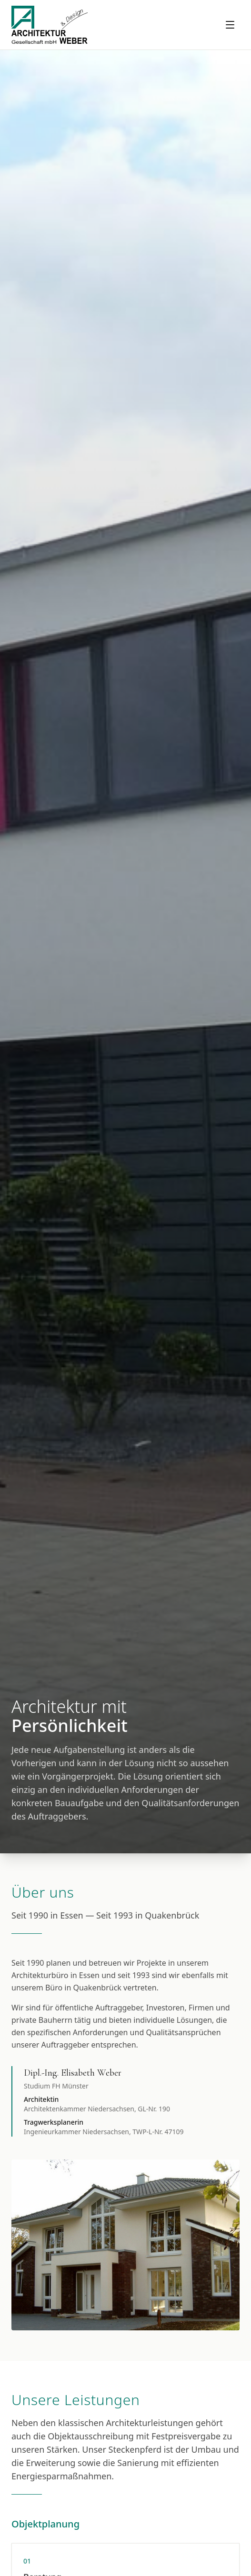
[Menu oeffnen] (230, 24)
